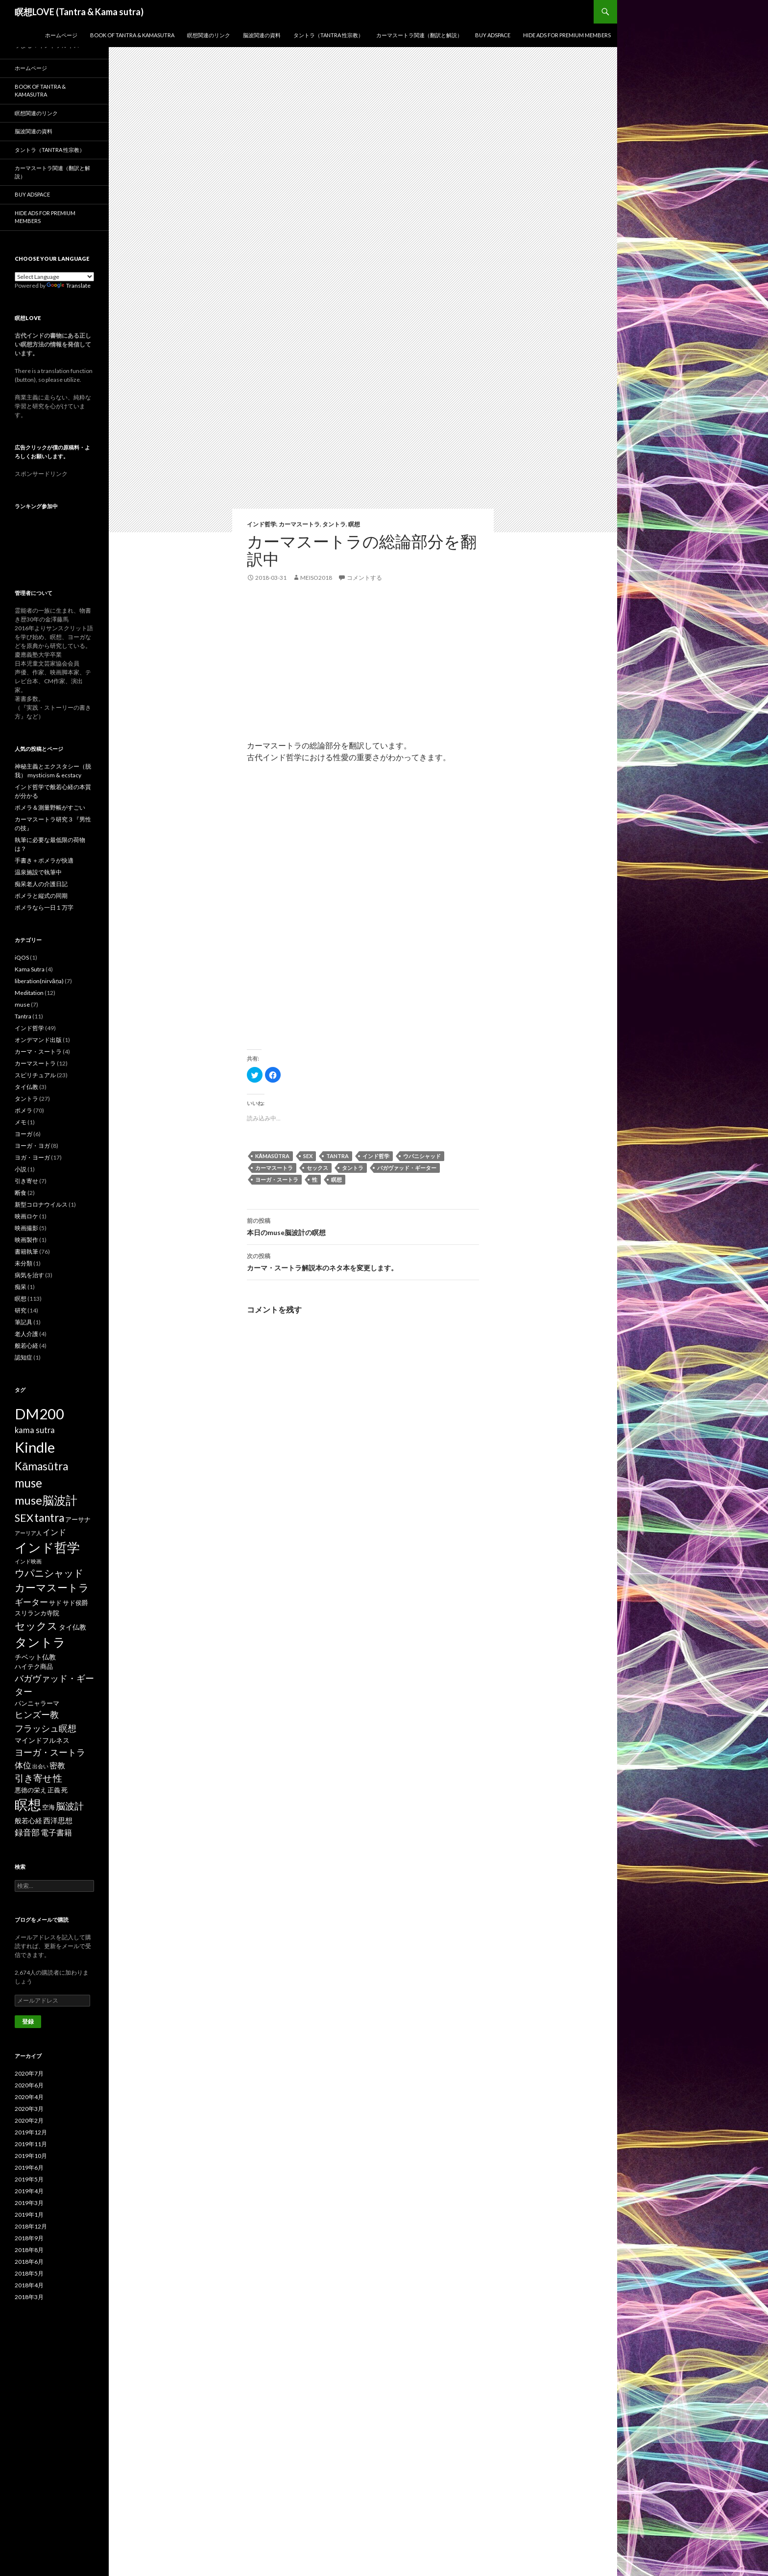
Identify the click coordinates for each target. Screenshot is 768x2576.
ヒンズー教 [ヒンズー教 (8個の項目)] (37, 1714)
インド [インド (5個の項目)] (54, 1531)
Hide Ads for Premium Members (567, 35)
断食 (20, 1192)
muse (22, 1004)
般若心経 (26, 1345)
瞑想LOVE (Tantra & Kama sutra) (79, 11)
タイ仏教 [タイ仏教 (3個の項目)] (72, 1627)
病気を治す (29, 1275)
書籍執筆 (26, 1251)
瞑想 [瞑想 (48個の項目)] (28, 1804)
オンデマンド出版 (38, 1039)
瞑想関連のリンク (208, 35)
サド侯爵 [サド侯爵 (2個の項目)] (75, 1603)
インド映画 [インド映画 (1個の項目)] (28, 1561)
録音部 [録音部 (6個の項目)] (27, 1832)
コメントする (364, 577)
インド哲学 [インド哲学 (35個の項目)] (47, 1547)
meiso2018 (316, 577)
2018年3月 (29, 2297)
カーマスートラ (299, 524)
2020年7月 (29, 2073)
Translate (69, 285)
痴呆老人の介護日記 (41, 884)
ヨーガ (23, 1134)
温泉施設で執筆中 (38, 872)
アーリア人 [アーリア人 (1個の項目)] (28, 1533)
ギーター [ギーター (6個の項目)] (31, 1602)
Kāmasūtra (272, 1156)
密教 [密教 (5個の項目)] (57, 1765)
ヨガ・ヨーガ (32, 1157)
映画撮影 (26, 1228)
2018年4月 (29, 2285)
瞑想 (354, 524)
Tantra (23, 1016)
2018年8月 (29, 2250)
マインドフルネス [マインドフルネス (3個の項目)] (42, 1740)
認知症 (23, 1357)
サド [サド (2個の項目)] (55, 1603)
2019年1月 (29, 2214)
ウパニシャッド (422, 1156)
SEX (307, 1156)
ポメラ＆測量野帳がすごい (50, 807)
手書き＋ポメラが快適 (44, 860)
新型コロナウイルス (41, 1204)
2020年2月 (29, 2120)
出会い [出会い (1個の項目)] (40, 1766)
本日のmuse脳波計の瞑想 (363, 1226)
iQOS (22, 957)
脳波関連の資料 (262, 35)
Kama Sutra (30, 969)
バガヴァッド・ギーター (406, 1167)
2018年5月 (29, 2273)
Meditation (29, 992)
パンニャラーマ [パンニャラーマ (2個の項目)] (37, 1703)
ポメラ (23, 1110)
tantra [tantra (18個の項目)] (49, 1517)
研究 (20, 1310)
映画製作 (26, 1239)
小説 (20, 1169)
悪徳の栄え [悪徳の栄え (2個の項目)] (31, 1790)
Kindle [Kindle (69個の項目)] (35, 1447)
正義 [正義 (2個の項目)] (54, 1790)
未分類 (23, 1263)
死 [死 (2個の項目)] (64, 1790)
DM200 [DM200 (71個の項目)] (39, 1413)
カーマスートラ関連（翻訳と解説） (419, 35)
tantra (337, 1156)
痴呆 (20, 1286)
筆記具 (23, 1322)
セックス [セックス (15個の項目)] (36, 1625)
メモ (20, 1122)
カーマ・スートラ (38, 1051)
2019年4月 (29, 2191)
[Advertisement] (363, 671)
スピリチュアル (35, 1075)
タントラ (334, 524)
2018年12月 (31, 2226)
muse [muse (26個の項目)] (28, 1483)
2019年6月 (29, 2167)
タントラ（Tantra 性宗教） (328, 35)
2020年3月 (29, 2108)
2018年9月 (29, 2238)
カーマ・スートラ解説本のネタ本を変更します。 (363, 1261)
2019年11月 (31, 2144)
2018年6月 (29, 2261)
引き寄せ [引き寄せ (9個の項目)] (33, 1777)
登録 (28, 2021)
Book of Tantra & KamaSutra (132, 35)
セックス (317, 1167)
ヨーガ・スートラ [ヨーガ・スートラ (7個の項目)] (50, 1752)
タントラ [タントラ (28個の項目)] (40, 1642)
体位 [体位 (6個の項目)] (23, 1765)
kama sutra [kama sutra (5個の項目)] (35, 1430)
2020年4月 (29, 2097)
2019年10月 (31, 2155)
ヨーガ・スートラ (276, 1179)
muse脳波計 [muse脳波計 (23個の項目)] (46, 1500)
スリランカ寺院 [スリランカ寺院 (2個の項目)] (37, 1613)
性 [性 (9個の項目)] (57, 1777)
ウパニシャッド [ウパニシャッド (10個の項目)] (49, 1573)
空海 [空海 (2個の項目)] (48, 1807)
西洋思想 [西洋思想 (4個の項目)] (57, 1820)
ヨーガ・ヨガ (32, 1145)
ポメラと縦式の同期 (41, 895)
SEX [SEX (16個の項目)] (24, 1517)
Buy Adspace (492, 35)
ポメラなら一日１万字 (44, 907)
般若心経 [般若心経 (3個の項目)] (28, 1820)
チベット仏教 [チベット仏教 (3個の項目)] (35, 1657)
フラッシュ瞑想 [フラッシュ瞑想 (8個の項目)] (45, 1728)
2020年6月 (29, 2085)
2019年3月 (29, 2202)
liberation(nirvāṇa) (39, 981)
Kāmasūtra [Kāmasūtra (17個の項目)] (41, 1466)
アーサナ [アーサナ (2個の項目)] (78, 1519)
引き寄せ (26, 1181)
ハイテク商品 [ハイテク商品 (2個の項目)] (34, 1666)
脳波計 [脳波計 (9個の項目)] (70, 1805)
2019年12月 (31, 2132)
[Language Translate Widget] (54, 276)
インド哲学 (261, 524)
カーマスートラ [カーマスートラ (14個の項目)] (52, 1587)
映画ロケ (26, 1216)
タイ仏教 (26, 1086)
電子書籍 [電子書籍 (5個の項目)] (56, 1832)
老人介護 (26, 1334)
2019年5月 (29, 2179)
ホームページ (61, 35)
